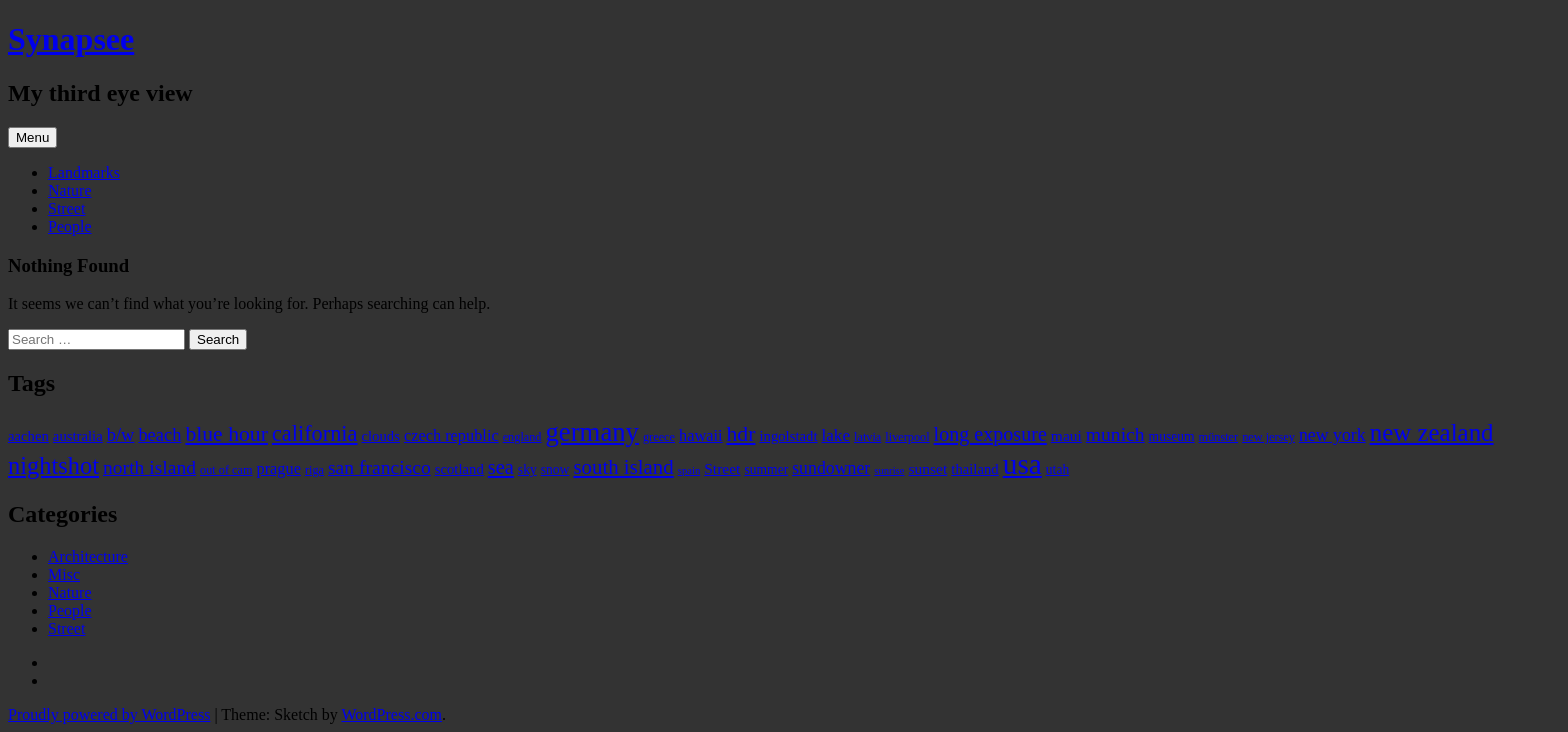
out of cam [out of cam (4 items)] (226, 470)
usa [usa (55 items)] (1022, 464)
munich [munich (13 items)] (1115, 434)
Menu (32, 137)
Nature (70, 190)
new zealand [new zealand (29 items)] (1432, 432)
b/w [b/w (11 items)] (121, 435)
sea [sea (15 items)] (501, 467)
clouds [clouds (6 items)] (381, 436)
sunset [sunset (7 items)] (928, 468)
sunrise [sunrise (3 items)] (889, 470)
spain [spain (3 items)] (689, 470)
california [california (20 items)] (315, 433)
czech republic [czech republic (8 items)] (451, 435)
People (70, 226)
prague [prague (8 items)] (278, 468)
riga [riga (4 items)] (314, 470)
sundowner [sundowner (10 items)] (831, 468)
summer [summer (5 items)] (766, 469)
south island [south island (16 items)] (623, 467)
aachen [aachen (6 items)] (28, 436)
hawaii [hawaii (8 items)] (701, 435)
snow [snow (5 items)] (555, 469)
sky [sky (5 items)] (527, 469)
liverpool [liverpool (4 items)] (907, 437)
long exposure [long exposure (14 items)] (990, 434)
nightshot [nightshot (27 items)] (53, 465)
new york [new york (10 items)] (1332, 435)
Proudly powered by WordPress (109, 714)
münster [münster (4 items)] (1219, 437)
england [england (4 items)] (522, 437)
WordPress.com (391, 714)
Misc (64, 574)
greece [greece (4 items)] (659, 437)
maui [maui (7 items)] (1066, 435)
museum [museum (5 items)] (1172, 436)
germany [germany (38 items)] (592, 432)
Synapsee (71, 39)
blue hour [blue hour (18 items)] (226, 434)
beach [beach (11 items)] (159, 435)
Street (66, 208)
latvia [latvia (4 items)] (867, 437)
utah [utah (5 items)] (1057, 469)
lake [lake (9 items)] (836, 435)
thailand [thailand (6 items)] (974, 469)
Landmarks (84, 172)
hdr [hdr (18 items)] (741, 434)
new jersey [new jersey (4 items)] (1268, 437)
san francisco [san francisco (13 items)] (379, 467)
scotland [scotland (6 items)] (459, 469)
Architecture (88, 556)
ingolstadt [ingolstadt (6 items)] (788, 436)
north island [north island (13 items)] (149, 467)
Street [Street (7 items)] (722, 468)
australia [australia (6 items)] (78, 436)
